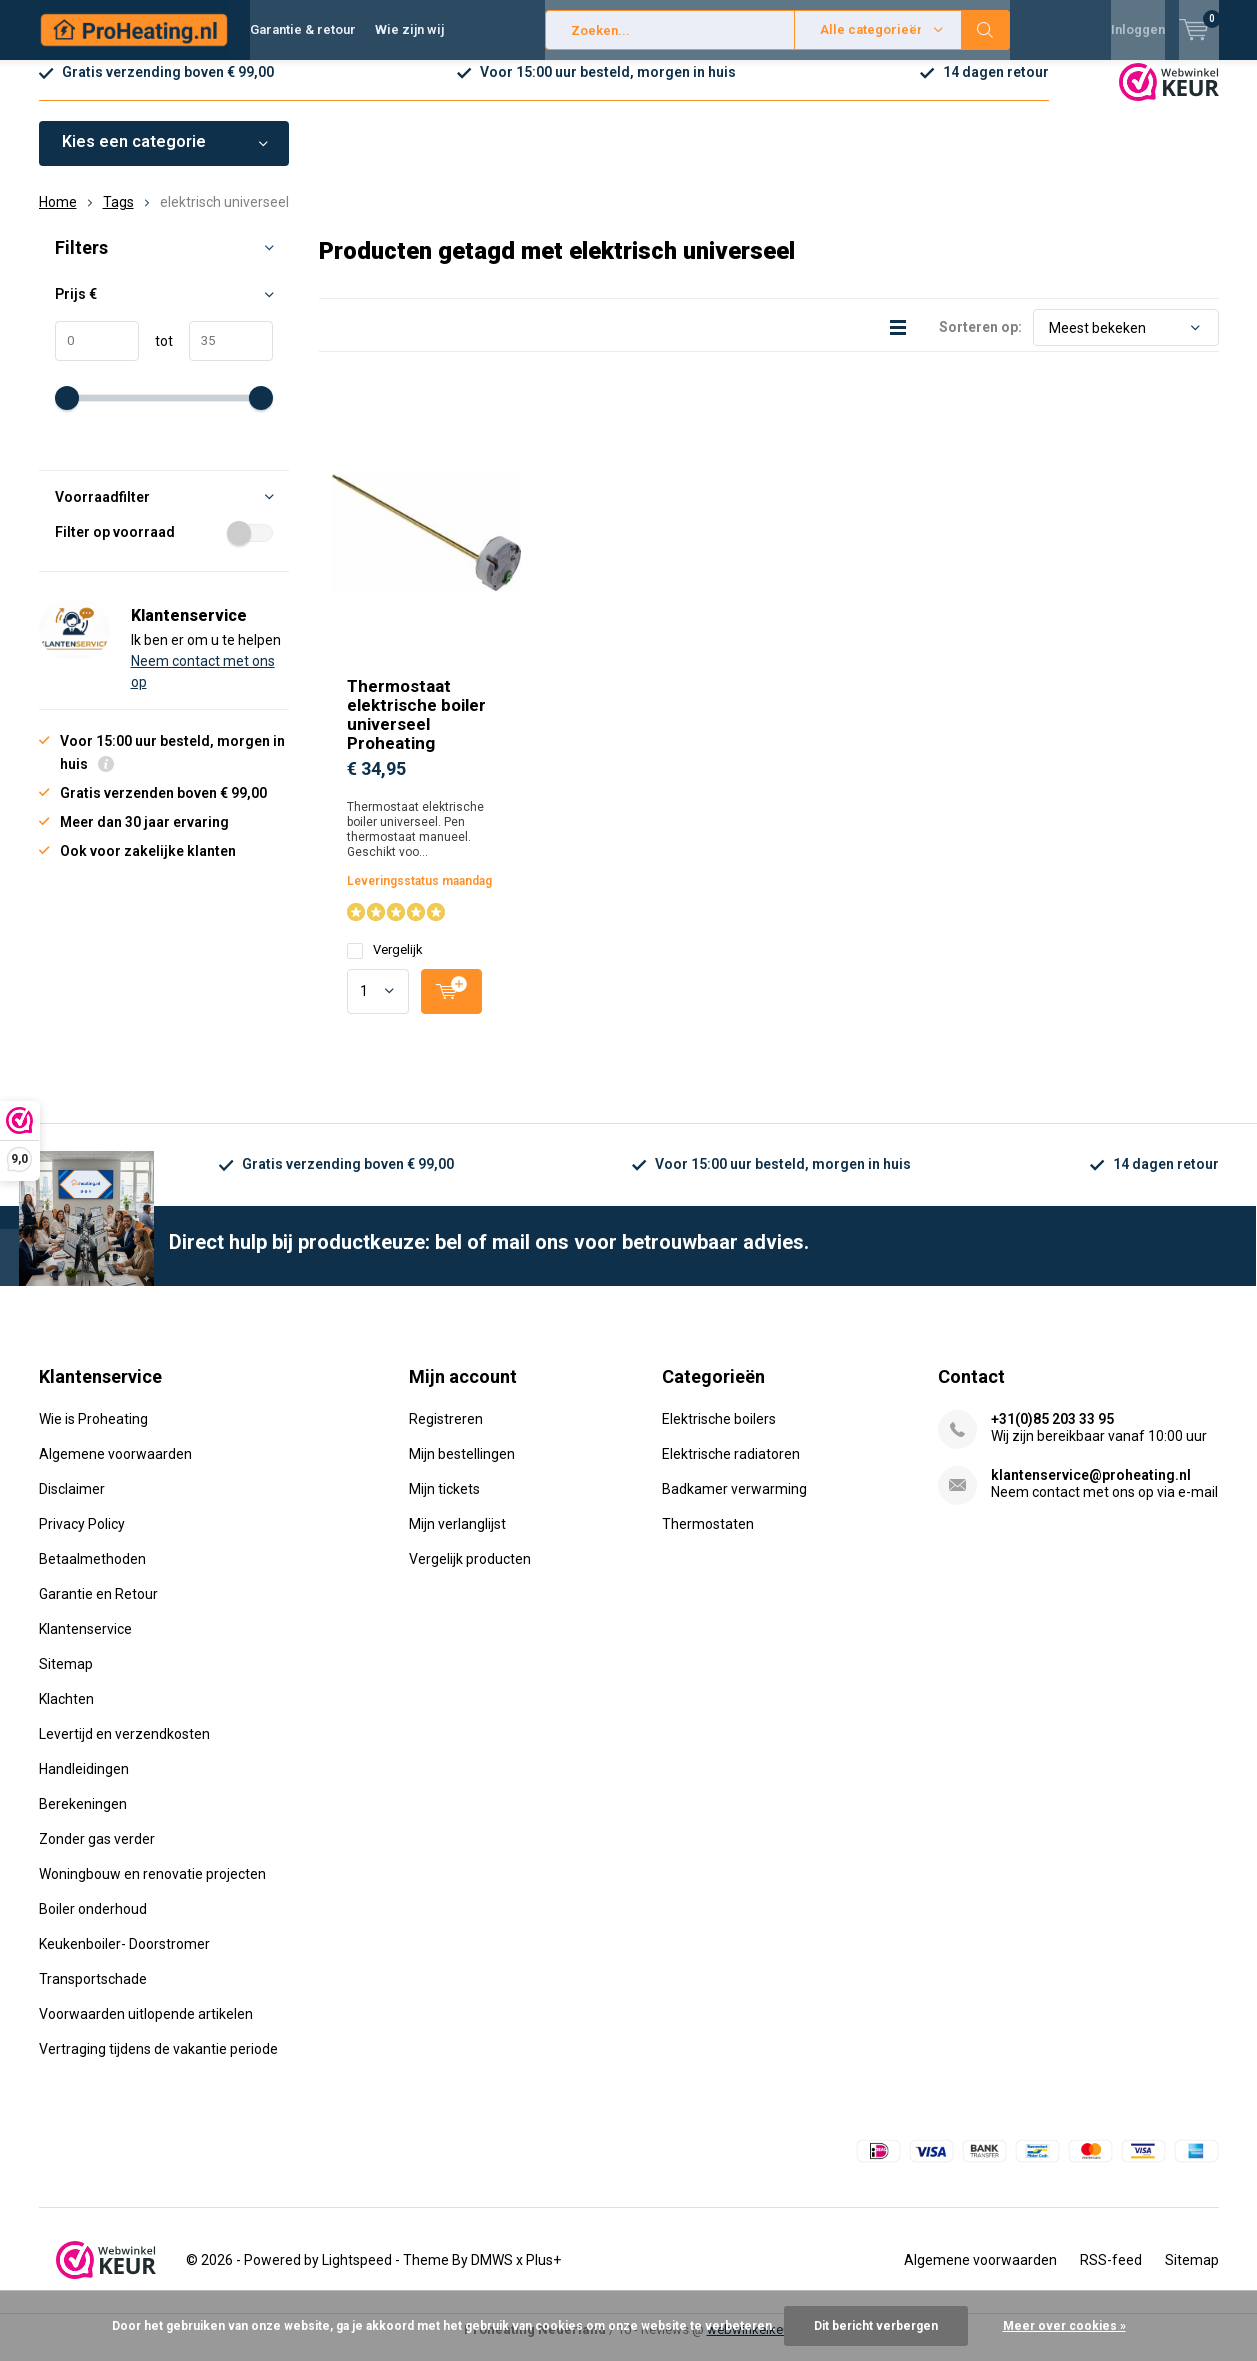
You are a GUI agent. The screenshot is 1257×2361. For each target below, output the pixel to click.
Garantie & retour (303, 29)
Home (58, 217)
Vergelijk (385, 964)
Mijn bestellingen (462, 1469)
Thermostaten (708, 1539)
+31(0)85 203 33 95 (1052, 1434)
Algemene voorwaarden (115, 1469)
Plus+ (543, 2275)
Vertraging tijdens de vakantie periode (158, 2064)
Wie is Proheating (93, 1434)
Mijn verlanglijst (457, 1539)
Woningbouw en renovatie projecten (152, 1889)
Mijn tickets (444, 1504)
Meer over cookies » (1064, 2326)
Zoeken (986, 30)
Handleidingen (84, 1784)
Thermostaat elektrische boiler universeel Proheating (416, 729)
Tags (118, 217)
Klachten (66, 1714)
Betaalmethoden (92, 1574)
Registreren (446, 1434)
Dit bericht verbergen (876, 2326)
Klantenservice (85, 1644)
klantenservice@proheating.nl (1091, 1490)
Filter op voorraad (164, 547)
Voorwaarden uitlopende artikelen (146, 2029)
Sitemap (66, 1679)
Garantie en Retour (98, 1609)
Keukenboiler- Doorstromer (124, 1959)
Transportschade (93, 1994)
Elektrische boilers (719, 1434)
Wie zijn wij (409, 29)
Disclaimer (72, 1504)
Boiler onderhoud (93, 1924)
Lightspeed (357, 2275)
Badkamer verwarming (734, 1504)
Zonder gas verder (97, 1854)
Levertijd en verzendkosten (124, 1749)
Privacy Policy (82, 1539)
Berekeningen (83, 1819)
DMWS (492, 2275)
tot (156, 356)
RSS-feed (1111, 2275)
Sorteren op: (980, 342)
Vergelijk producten (470, 1574)
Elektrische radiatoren (731, 1469)
